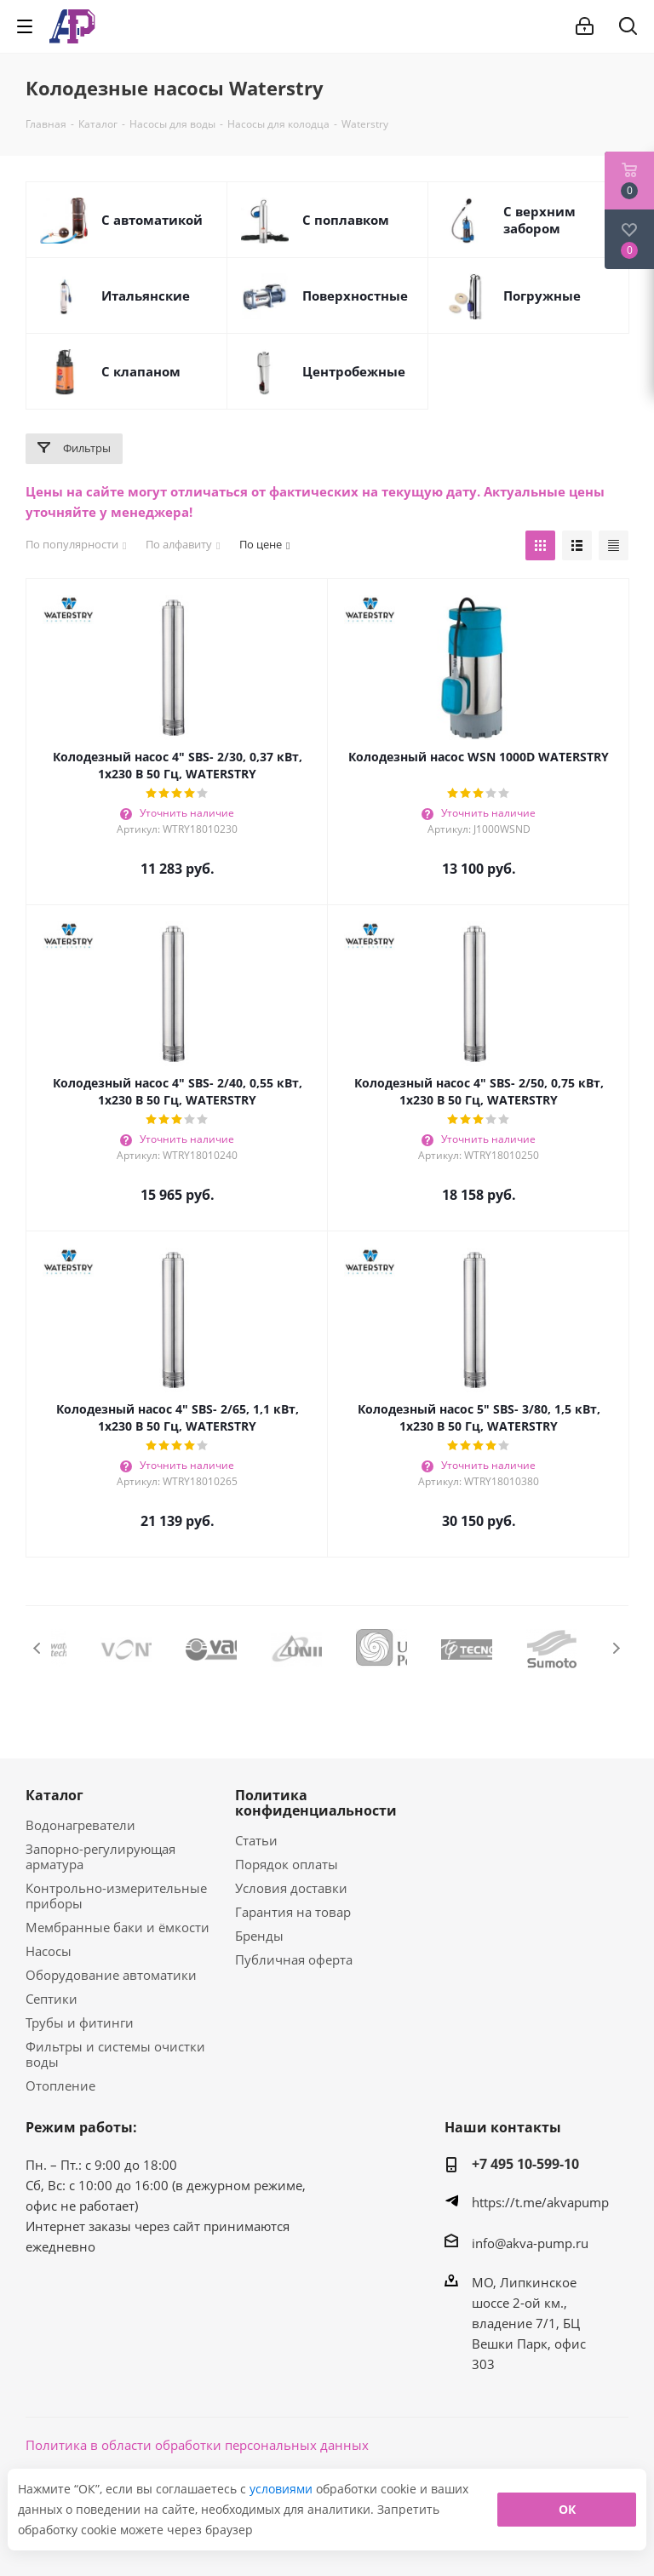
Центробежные (353, 371)
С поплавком (345, 219)
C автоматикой (152, 219)
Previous (38, 1648)
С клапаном (141, 371)
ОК (567, 2509)
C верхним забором (539, 220)
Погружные (542, 295)
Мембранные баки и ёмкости (117, 1927)
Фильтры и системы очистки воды (115, 2054)
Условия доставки (291, 1887)
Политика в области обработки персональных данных (197, 2444)
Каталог (54, 1795)
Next (616, 1648)
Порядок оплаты (286, 1864)
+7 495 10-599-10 (525, 2163)
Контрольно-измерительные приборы (116, 1895)
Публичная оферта (294, 1959)
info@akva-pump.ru (530, 2243)
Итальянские (145, 295)
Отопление (60, 2085)
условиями (283, 2489)
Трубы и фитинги (80, 2022)
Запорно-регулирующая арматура (100, 1856)
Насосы (49, 1950)
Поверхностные (355, 295)
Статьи (256, 1840)
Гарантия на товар (293, 1911)
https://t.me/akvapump (540, 2202)
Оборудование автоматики (111, 1974)
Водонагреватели (80, 1824)
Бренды (259, 1935)
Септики (51, 1998)
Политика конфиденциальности (316, 1803)
